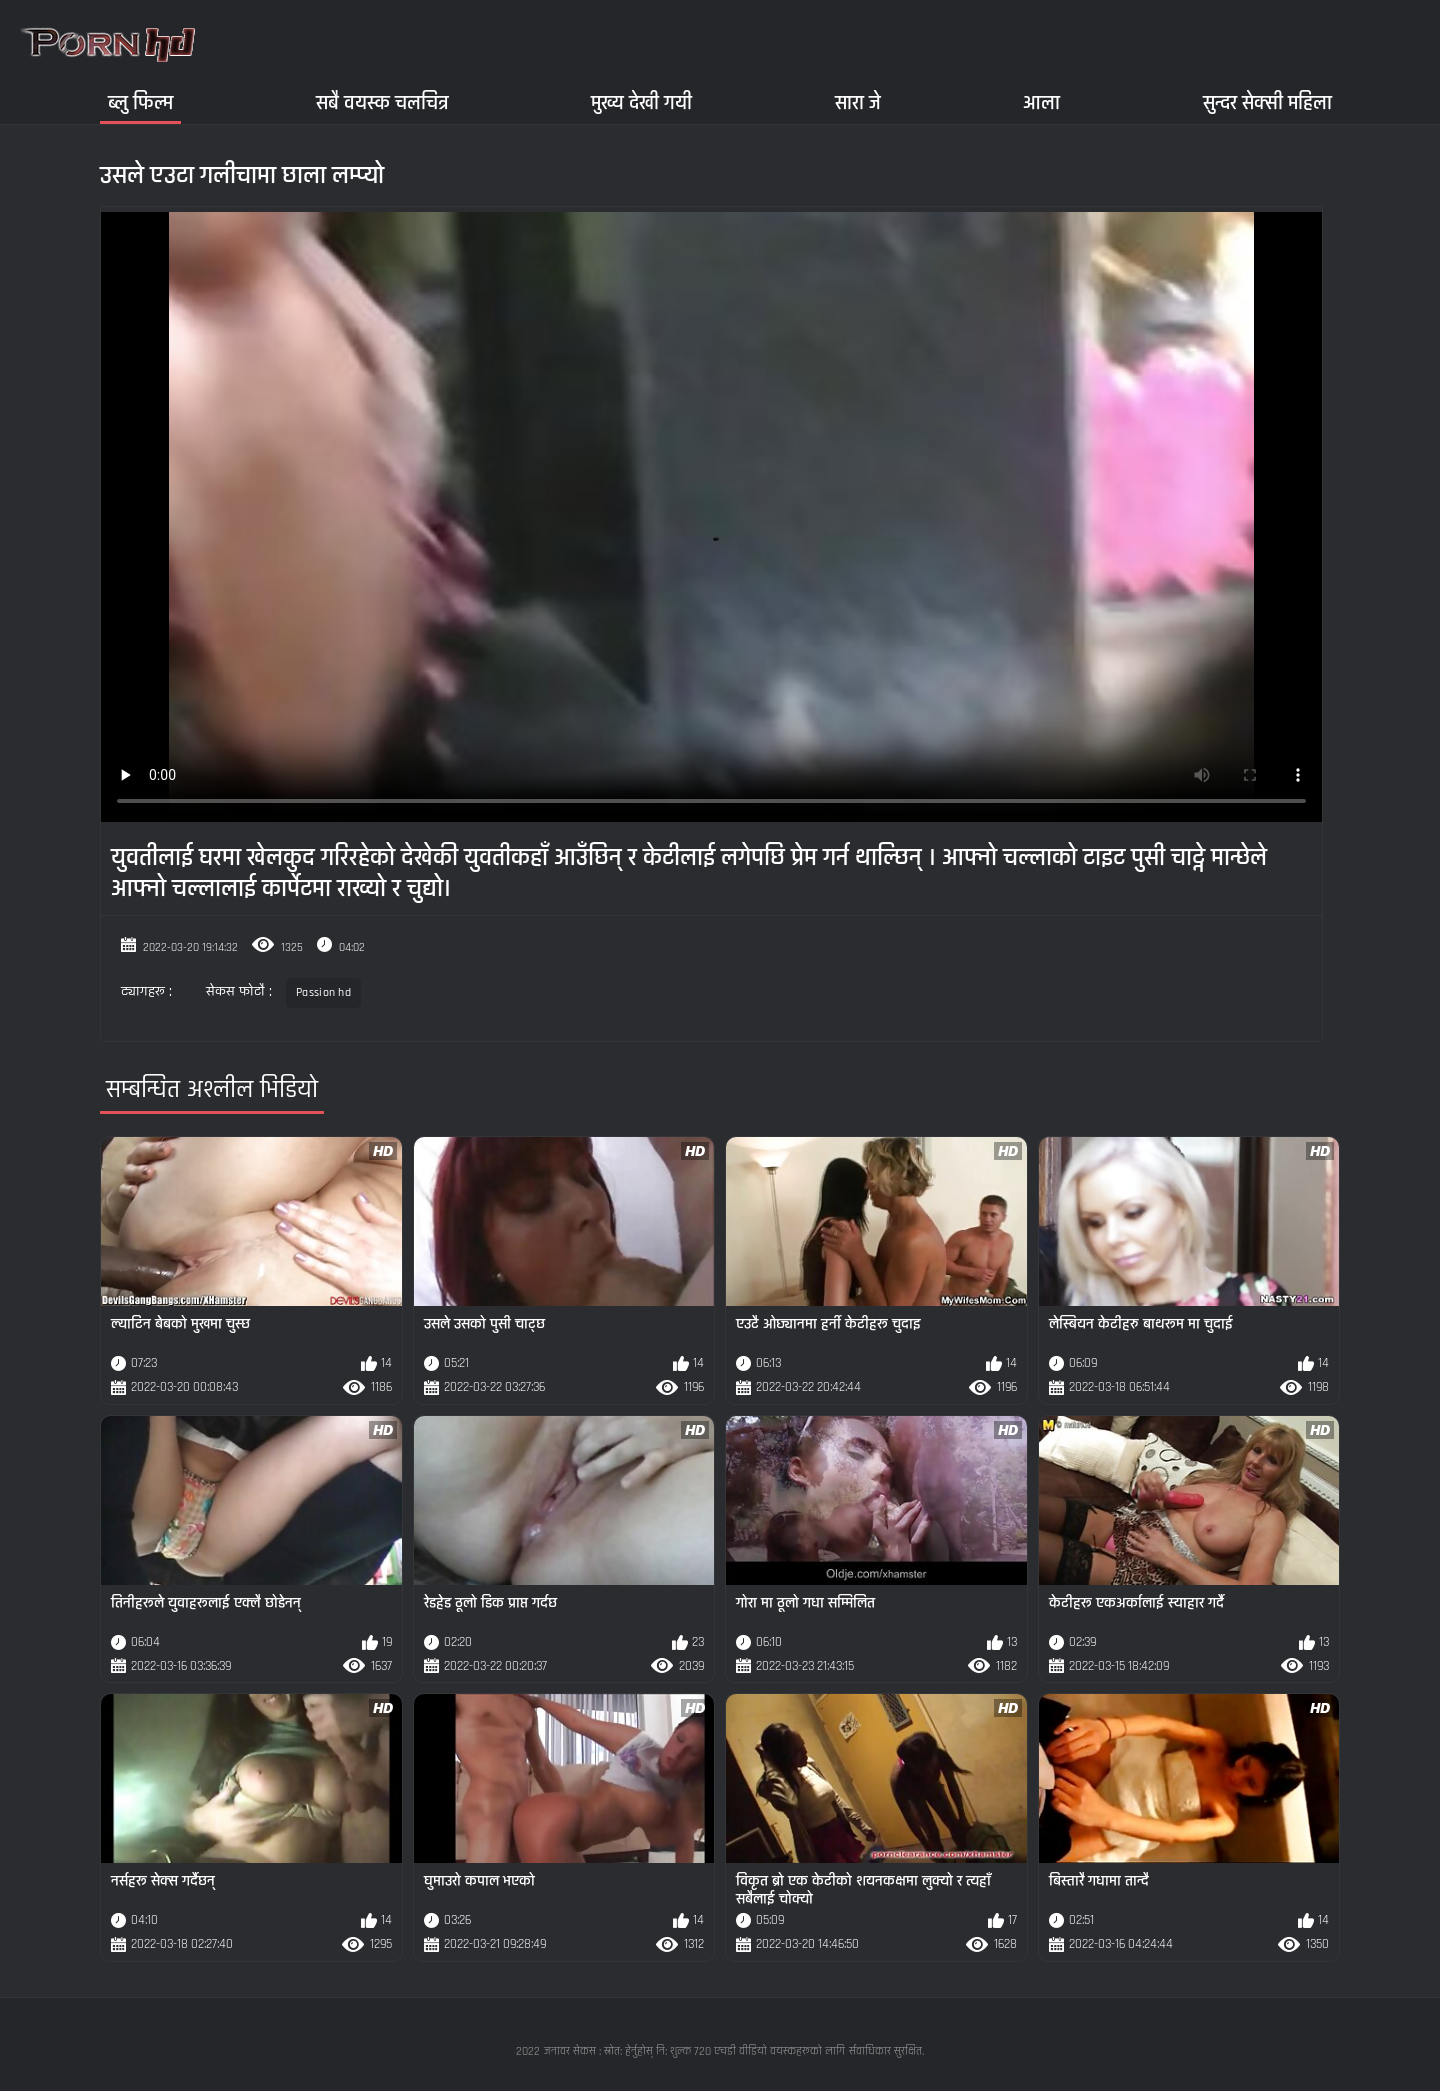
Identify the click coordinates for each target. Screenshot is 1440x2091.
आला (1041, 102)
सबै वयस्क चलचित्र (382, 102)
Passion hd (323, 992)
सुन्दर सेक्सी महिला (1267, 102)
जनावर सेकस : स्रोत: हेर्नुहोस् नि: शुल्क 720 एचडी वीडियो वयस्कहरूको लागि (694, 2051)
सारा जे (858, 102)
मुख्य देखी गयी (641, 102)
